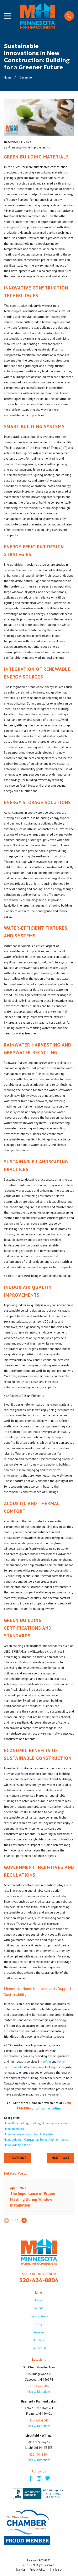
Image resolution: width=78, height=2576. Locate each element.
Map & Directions (39, 2392)
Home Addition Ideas (54, 2140)
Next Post (60, 2158)
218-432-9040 (38, 2420)
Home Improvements (55, 2123)
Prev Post (17, 2158)
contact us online (48, 2108)
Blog (39, 2324)
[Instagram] (39, 2478)
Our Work (39, 2340)
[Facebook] (30, 2478)
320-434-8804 (39, 2280)
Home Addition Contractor (21, 2140)
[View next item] (24, 2220)
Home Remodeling (16, 2123)
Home (39, 2300)
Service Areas (39, 2316)
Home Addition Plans (18, 2145)
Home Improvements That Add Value (28, 2134)
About (39, 2308)
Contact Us (39, 2348)
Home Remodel (14, 2129)
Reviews (38, 2332)
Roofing (35, 2123)
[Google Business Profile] (47, 2478)
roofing (46, 2061)
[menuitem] (21, 2569)
